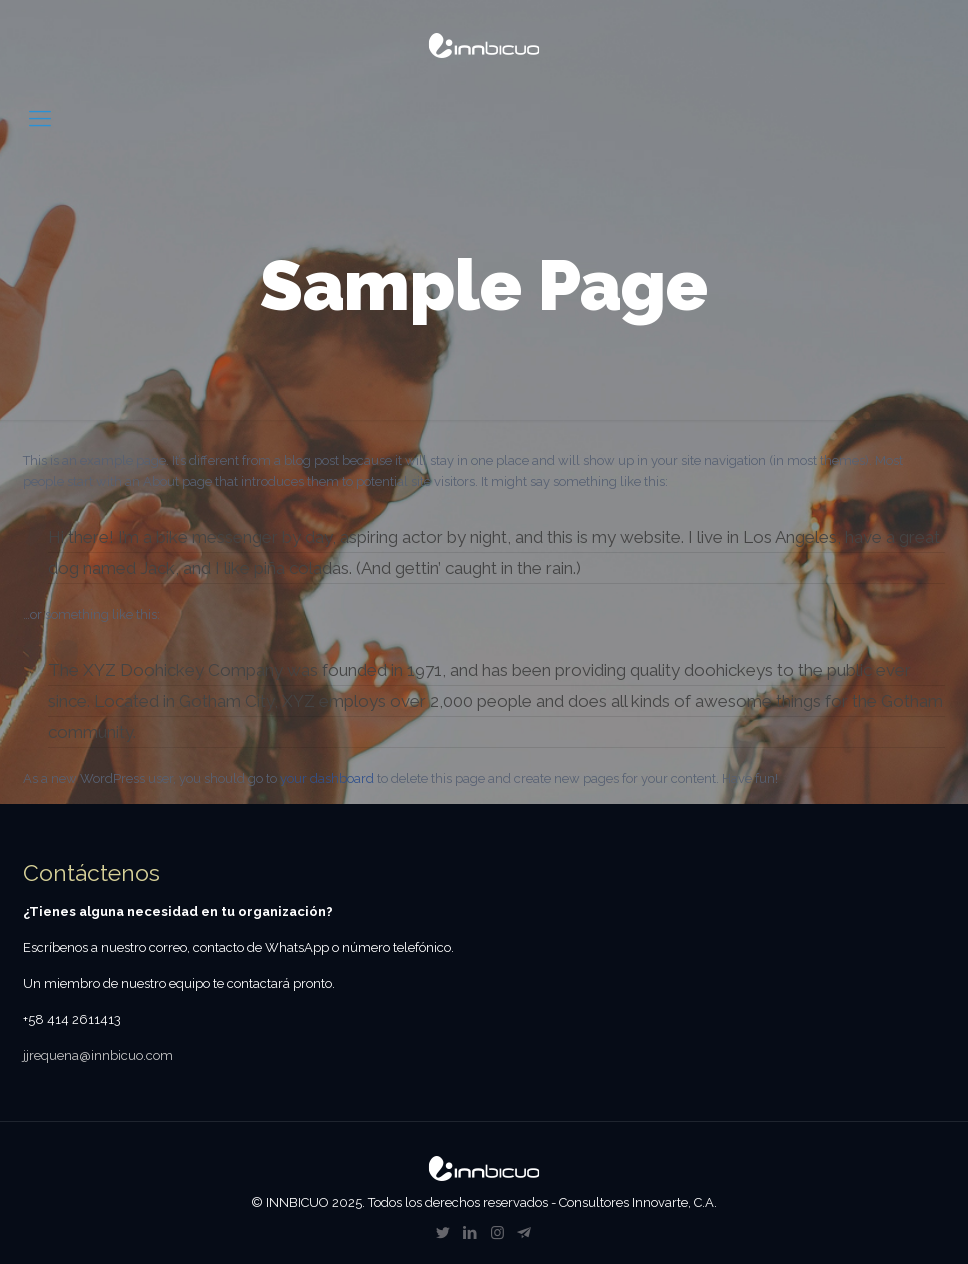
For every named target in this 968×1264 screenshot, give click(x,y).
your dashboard (327, 778)
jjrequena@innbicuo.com (98, 1055)
